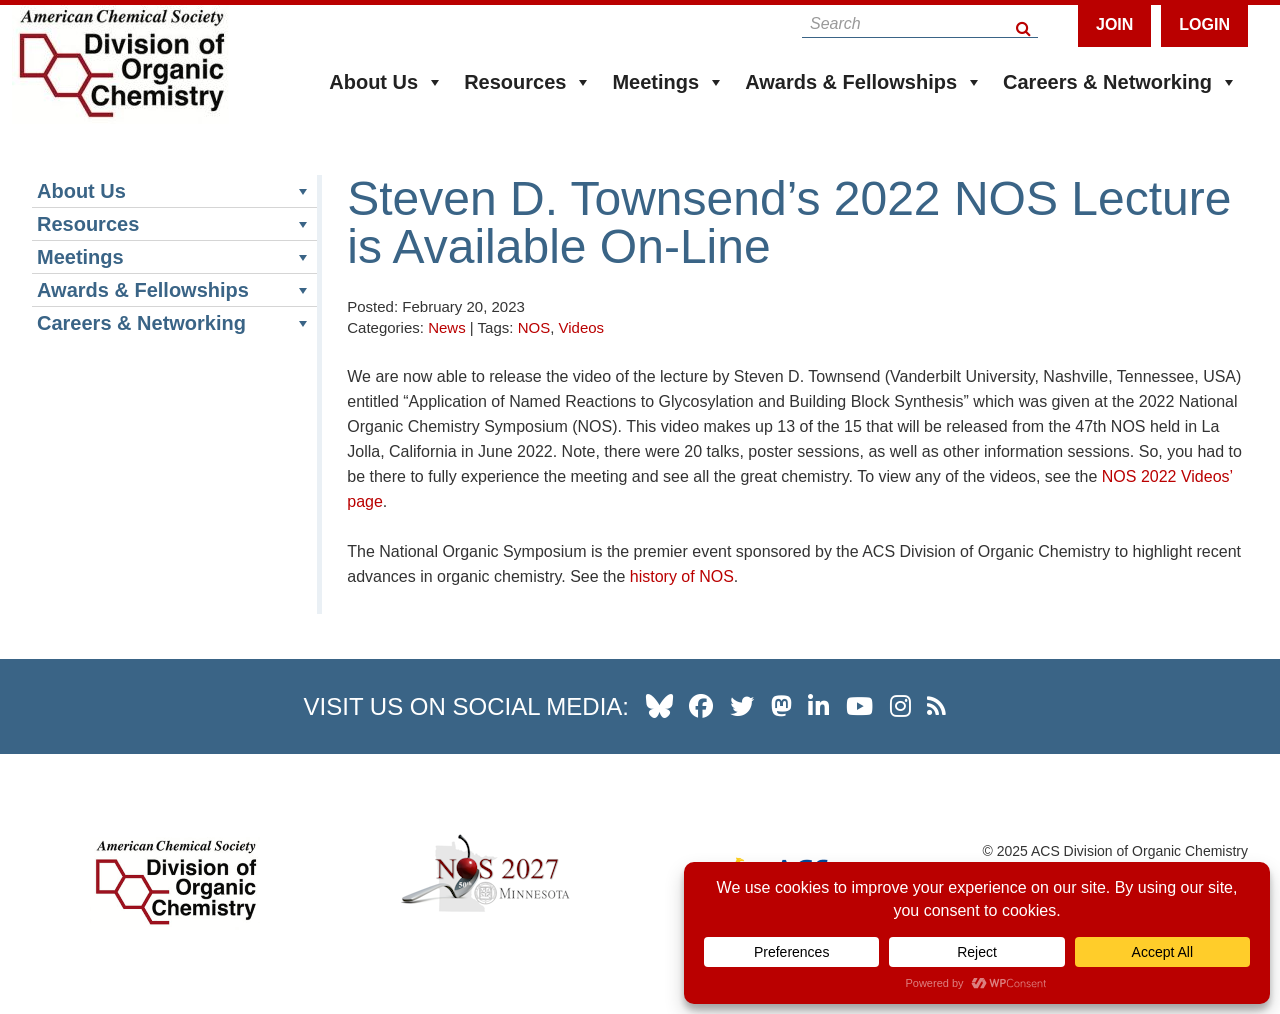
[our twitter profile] (742, 706)
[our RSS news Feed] (936, 706)
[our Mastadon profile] (781, 706)
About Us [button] (386, 82)
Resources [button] (528, 82)
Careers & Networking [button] (1120, 82)
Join (1114, 24)
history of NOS (682, 576)
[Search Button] (1024, 23)
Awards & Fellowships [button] (864, 82)
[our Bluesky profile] (659, 706)
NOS (534, 327)
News (447, 327)
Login (1204, 24)
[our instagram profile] (900, 706)
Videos (582, 327)
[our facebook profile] (701, 706)
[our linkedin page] (818, 706)
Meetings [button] (668, 82)
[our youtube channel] (859, 706)
